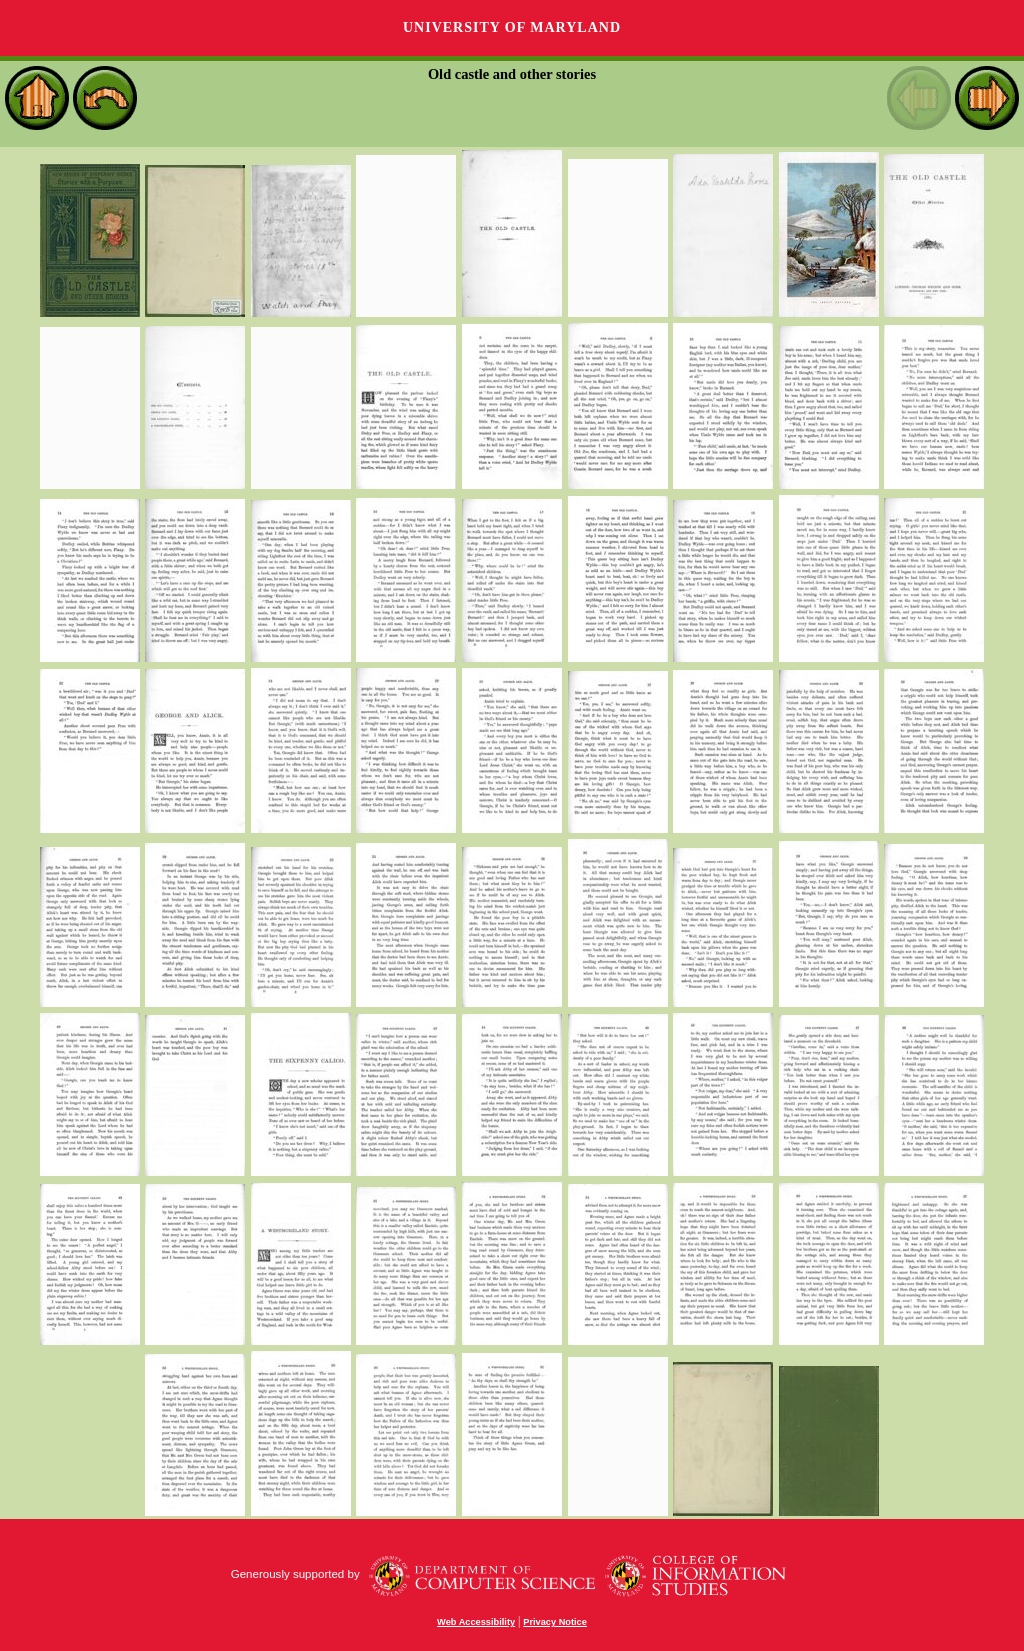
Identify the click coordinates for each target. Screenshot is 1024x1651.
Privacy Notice (555, 1622)
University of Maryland (512, 27)
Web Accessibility (476, 1622)
